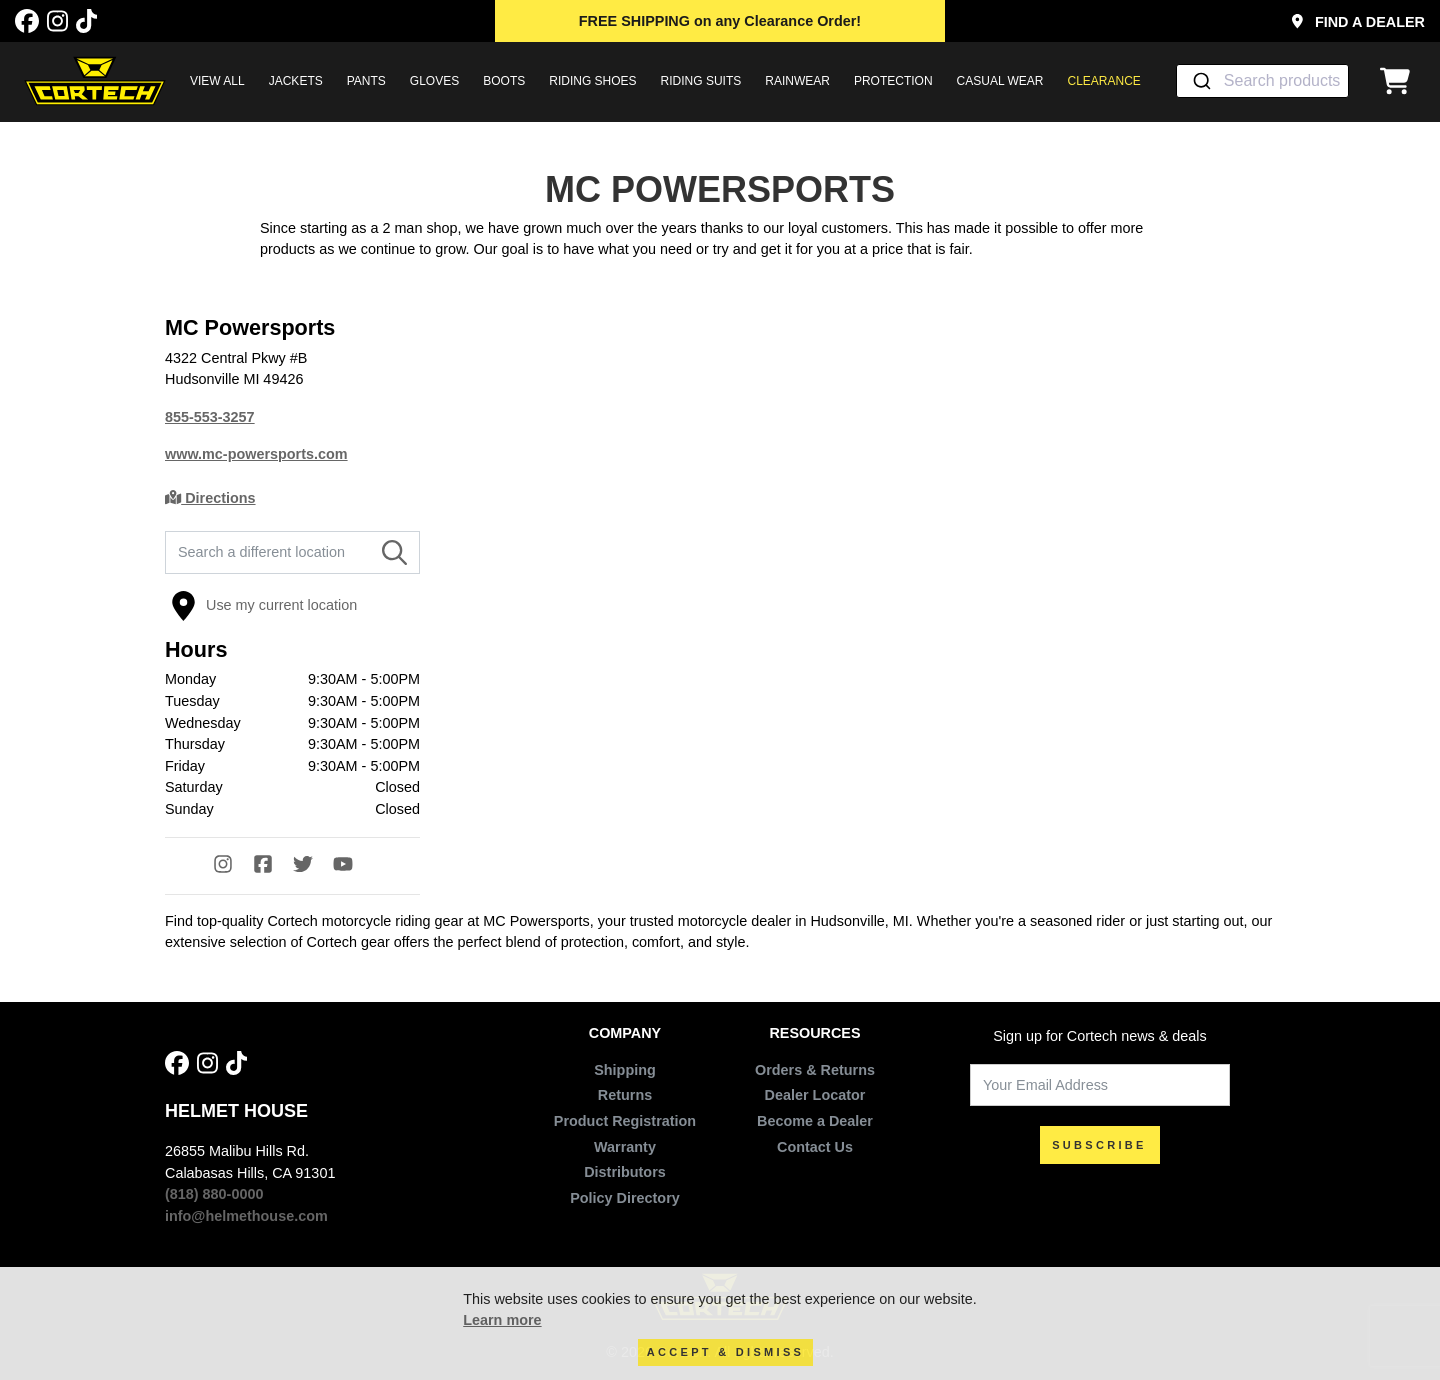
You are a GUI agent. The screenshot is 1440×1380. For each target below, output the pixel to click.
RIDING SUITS (701, 81)
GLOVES (434, 81)
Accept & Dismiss (725, 1352)
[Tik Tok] (86, 21)
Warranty (625, 1147)
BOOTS (504, 81)
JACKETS (296, 81)
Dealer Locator (815, 1095)
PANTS (366, 81)
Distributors (625, 1172)
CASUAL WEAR (1000, 81)
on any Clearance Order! (720, 21)
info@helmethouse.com (246, 1216)
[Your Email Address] (1100, 1085)
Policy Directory (625, 1198)
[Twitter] (313, 866)
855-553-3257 (210, 417)
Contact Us (815, 1147)
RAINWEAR (797, 81)
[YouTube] (353, 866)
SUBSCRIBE (1099, 1145)
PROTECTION (893, 81)
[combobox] (1262, 81)
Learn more (502, 1320)
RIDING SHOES (592, 81)
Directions (210, 498)
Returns (625, 1095)
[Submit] (1200, 81)
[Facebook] (27, 21)
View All (217, 81)
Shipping (625, 1070)
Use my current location (264, 606)
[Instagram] (57, 21)
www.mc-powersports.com (256, 454)
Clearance (1104, 81)
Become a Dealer (815, 1121)
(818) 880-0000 (214, 1194)
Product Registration (625, 1121)
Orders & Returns (815, 1070)
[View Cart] (1400, 81)
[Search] (394, 553)
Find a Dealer (1358, 22)
